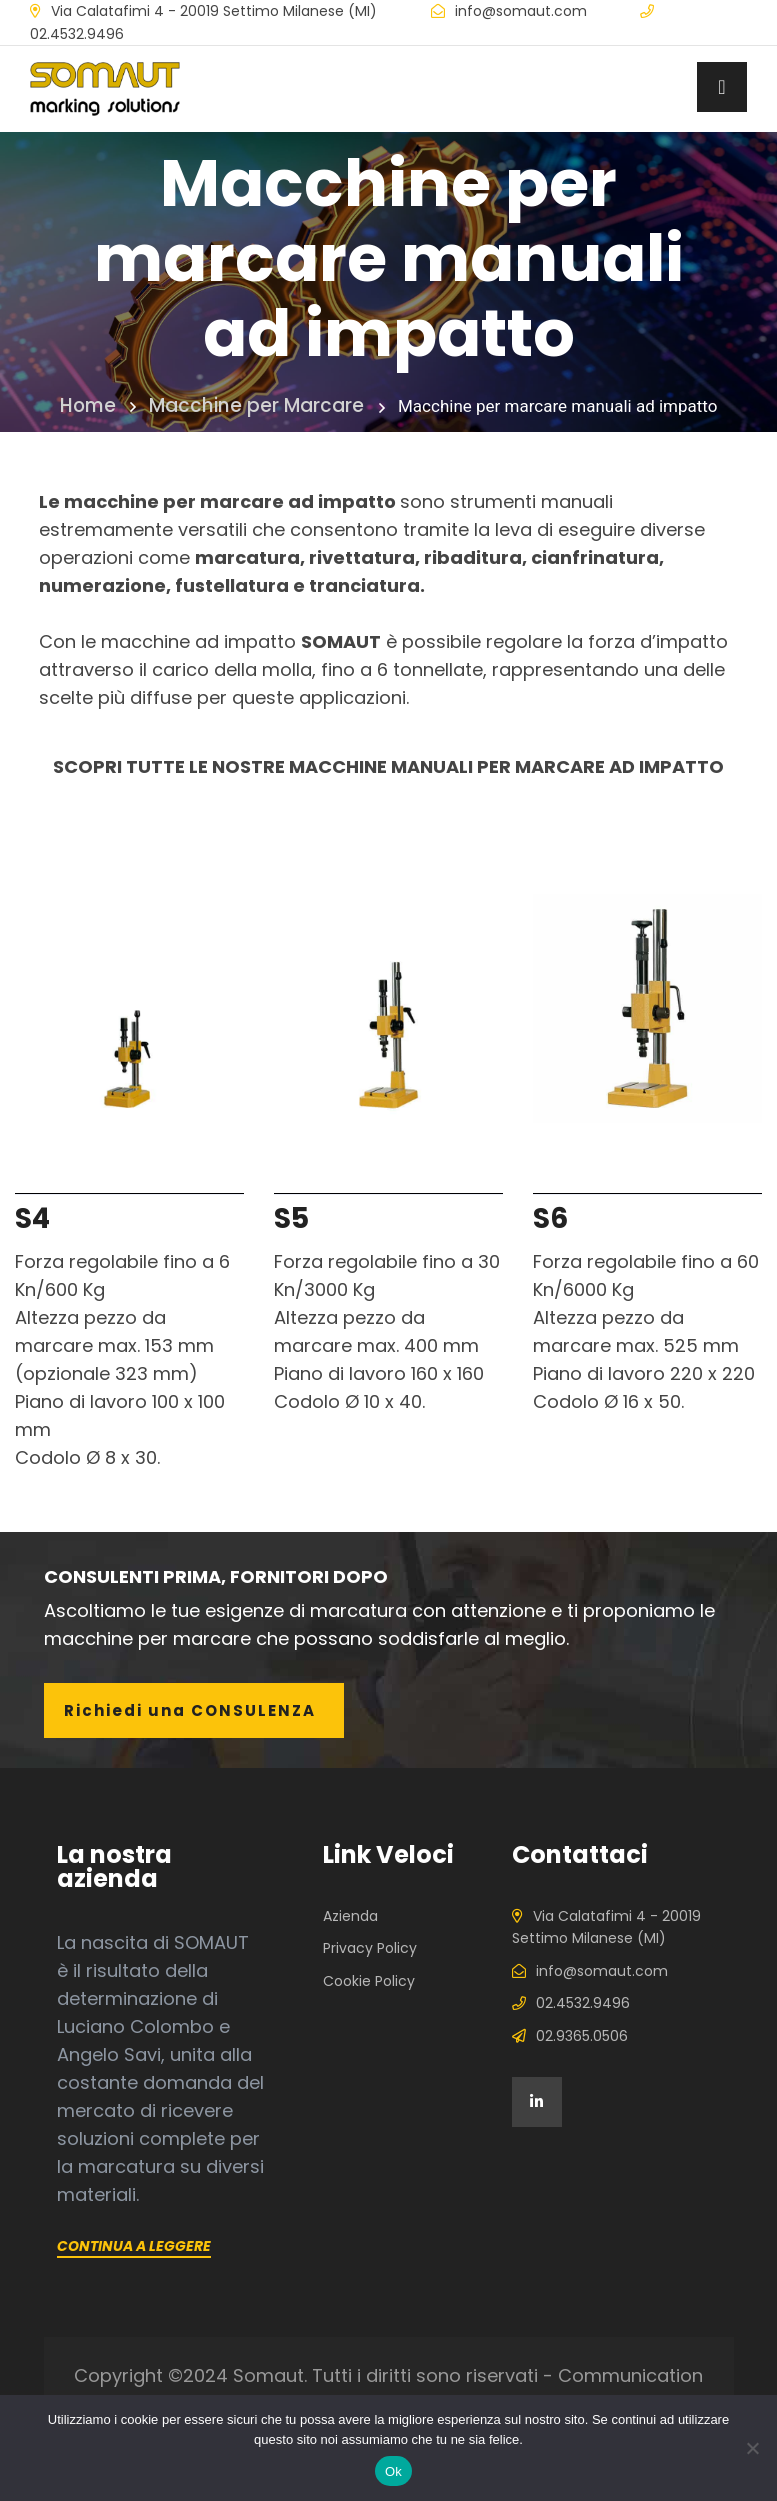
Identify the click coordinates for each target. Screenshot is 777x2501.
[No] (752, 2448)
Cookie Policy (369, 1981)
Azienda (350, 1916)
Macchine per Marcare (255, 406)
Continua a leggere (134, 2246)
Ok (393, 2471)
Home (98, 406)
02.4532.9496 (77, 34)
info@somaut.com (521, 11)
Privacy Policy (370, 1948)
